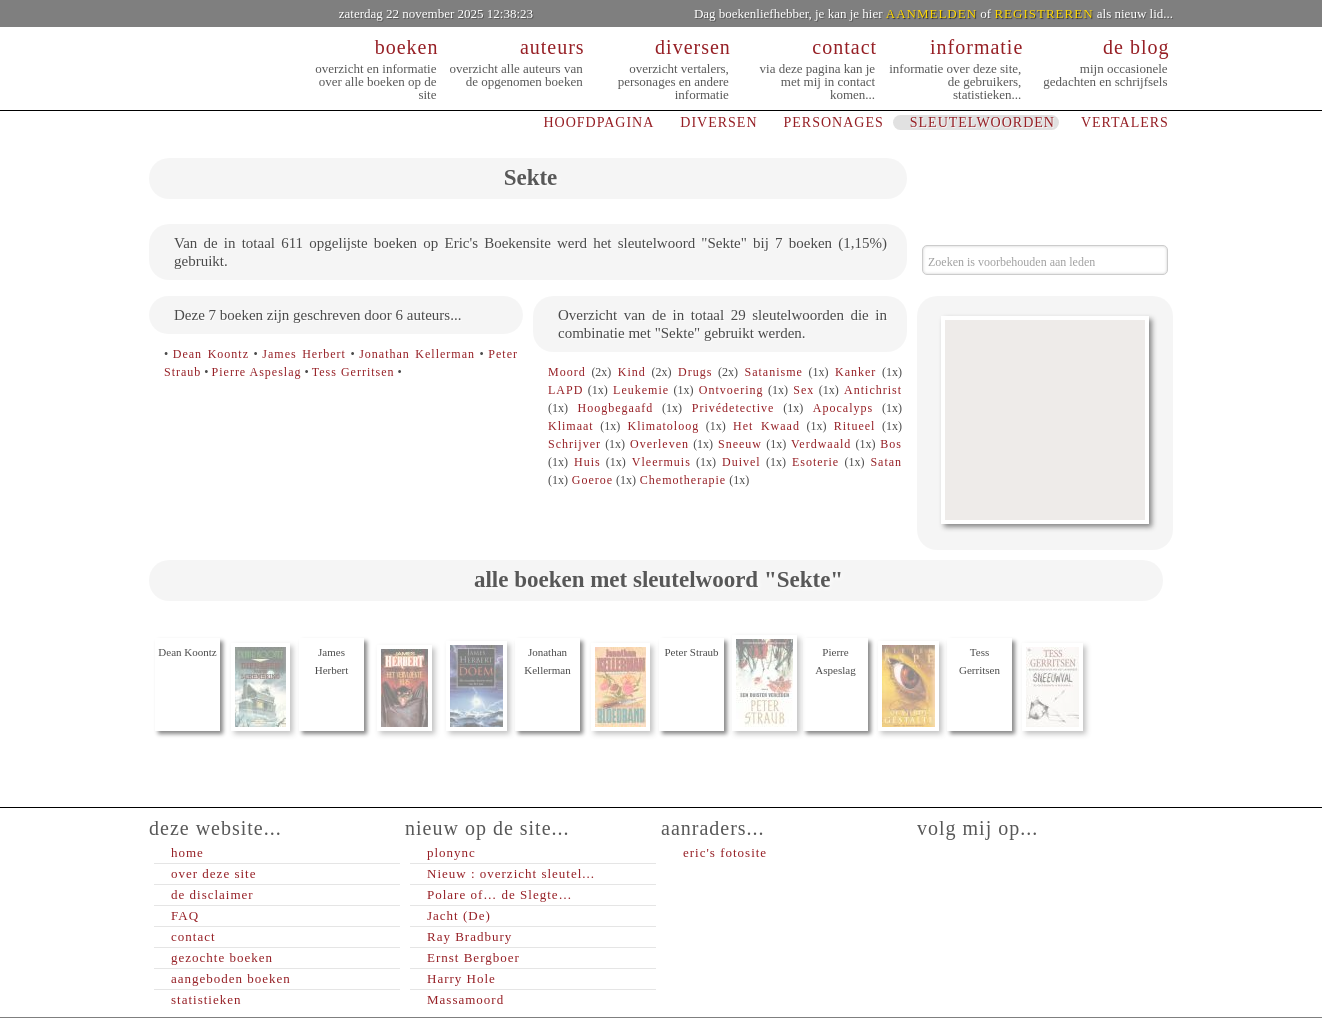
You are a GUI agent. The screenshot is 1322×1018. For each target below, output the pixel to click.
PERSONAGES (834, 122)
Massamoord (465, 999)
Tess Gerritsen (353, 372)
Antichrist (873, 390)
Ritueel (855, 426)
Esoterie (815, 462)
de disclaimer (212, 894)
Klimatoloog (664, 426)
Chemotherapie (683, 480)
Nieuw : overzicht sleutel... (511, 873)
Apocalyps (843, 408)
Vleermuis (661, 462)
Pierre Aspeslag (257, 372)
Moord (567, 372)
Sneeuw (740, 444)
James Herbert (304, 354)
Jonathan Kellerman (417, 354)
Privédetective (733, 408)
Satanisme (773, 372)
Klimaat (571, 426)
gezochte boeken (222, 957)
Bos (891, 444)
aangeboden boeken (231, 978)
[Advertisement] (1045, 420)
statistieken (206, 999)
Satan (886, 462)
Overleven (659, 444)
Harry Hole (461, 978)
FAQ (185, 915)
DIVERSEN (718, 122)
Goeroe (592, 480)
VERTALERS (1125, 122)
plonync (451, 852)
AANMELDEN (931, 13)
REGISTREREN (1043, 13)
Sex (803, 390)
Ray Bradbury (469, 936)
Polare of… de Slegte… (500, 894)
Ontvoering (731, 390)
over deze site (213, 873)
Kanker (855, 372)
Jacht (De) (459, 915)
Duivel (741, 462)
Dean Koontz (211, 354)
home (187, 852)
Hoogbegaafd (616, 408)
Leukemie (641, 390)
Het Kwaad (766, 426)
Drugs (695, 372)
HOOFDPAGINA (598, 122)
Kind (632, 372)
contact (193, 936)
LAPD (565, 390)
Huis (587, 462)
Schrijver (574, 444)
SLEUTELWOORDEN (982, 122)
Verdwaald (821, 444)
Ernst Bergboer (473, 957)
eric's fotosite (725, 852)
